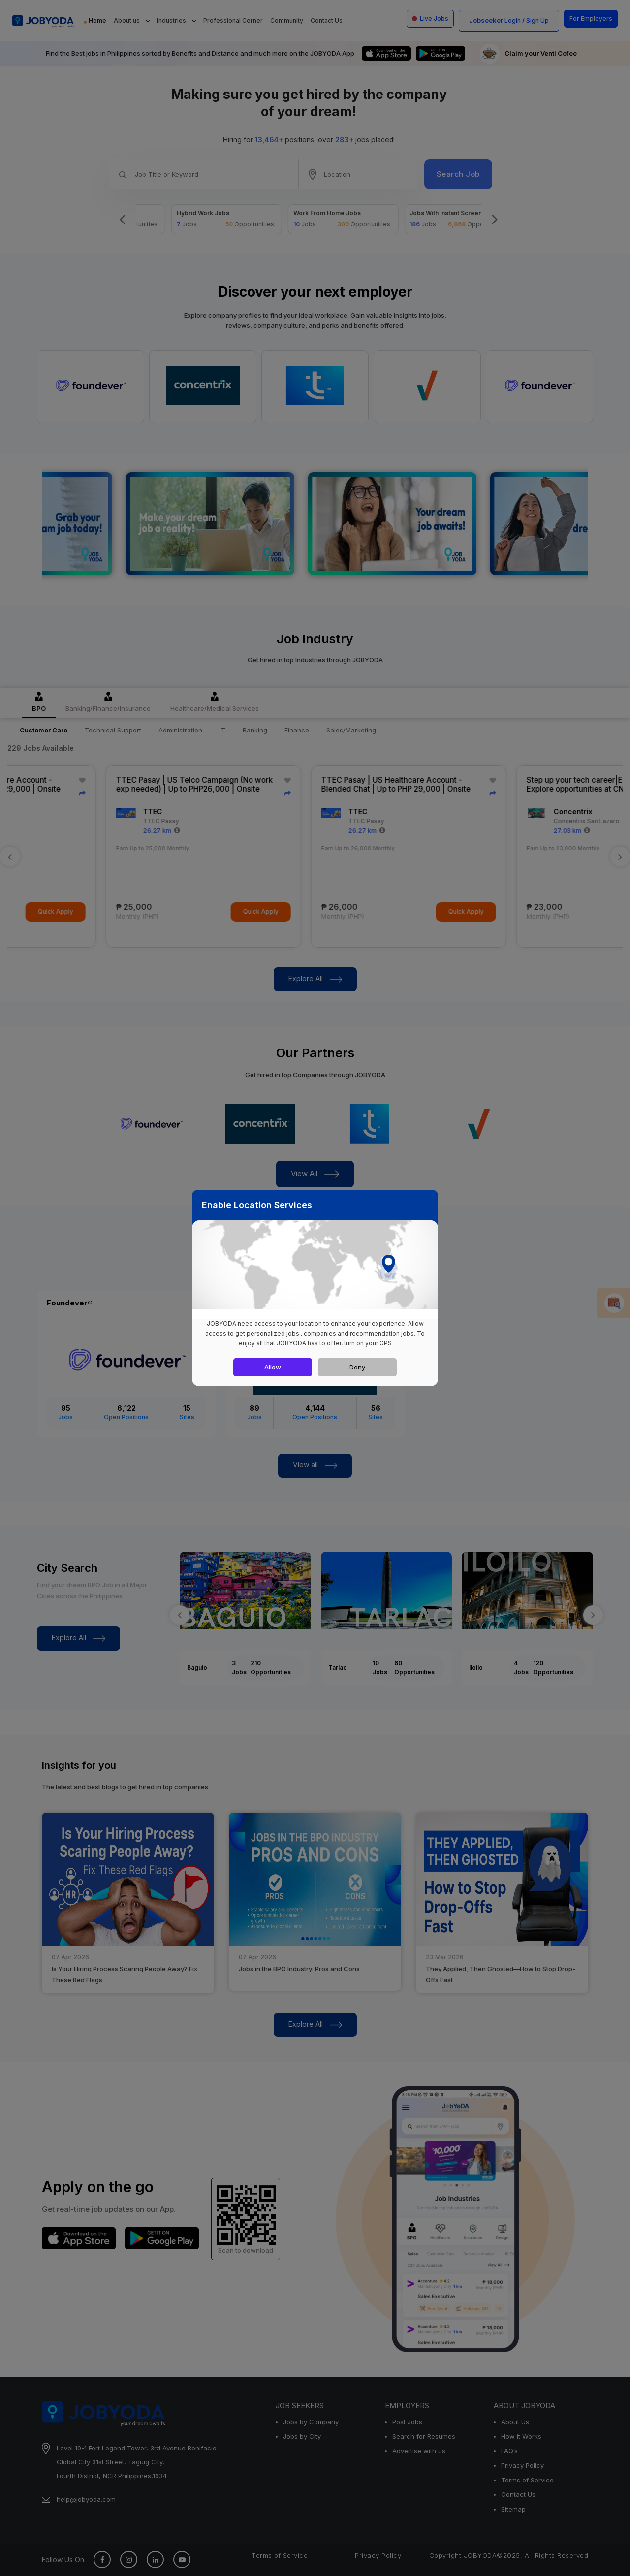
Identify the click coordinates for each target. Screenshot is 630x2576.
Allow (272, 1367)
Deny (357, 1367)
